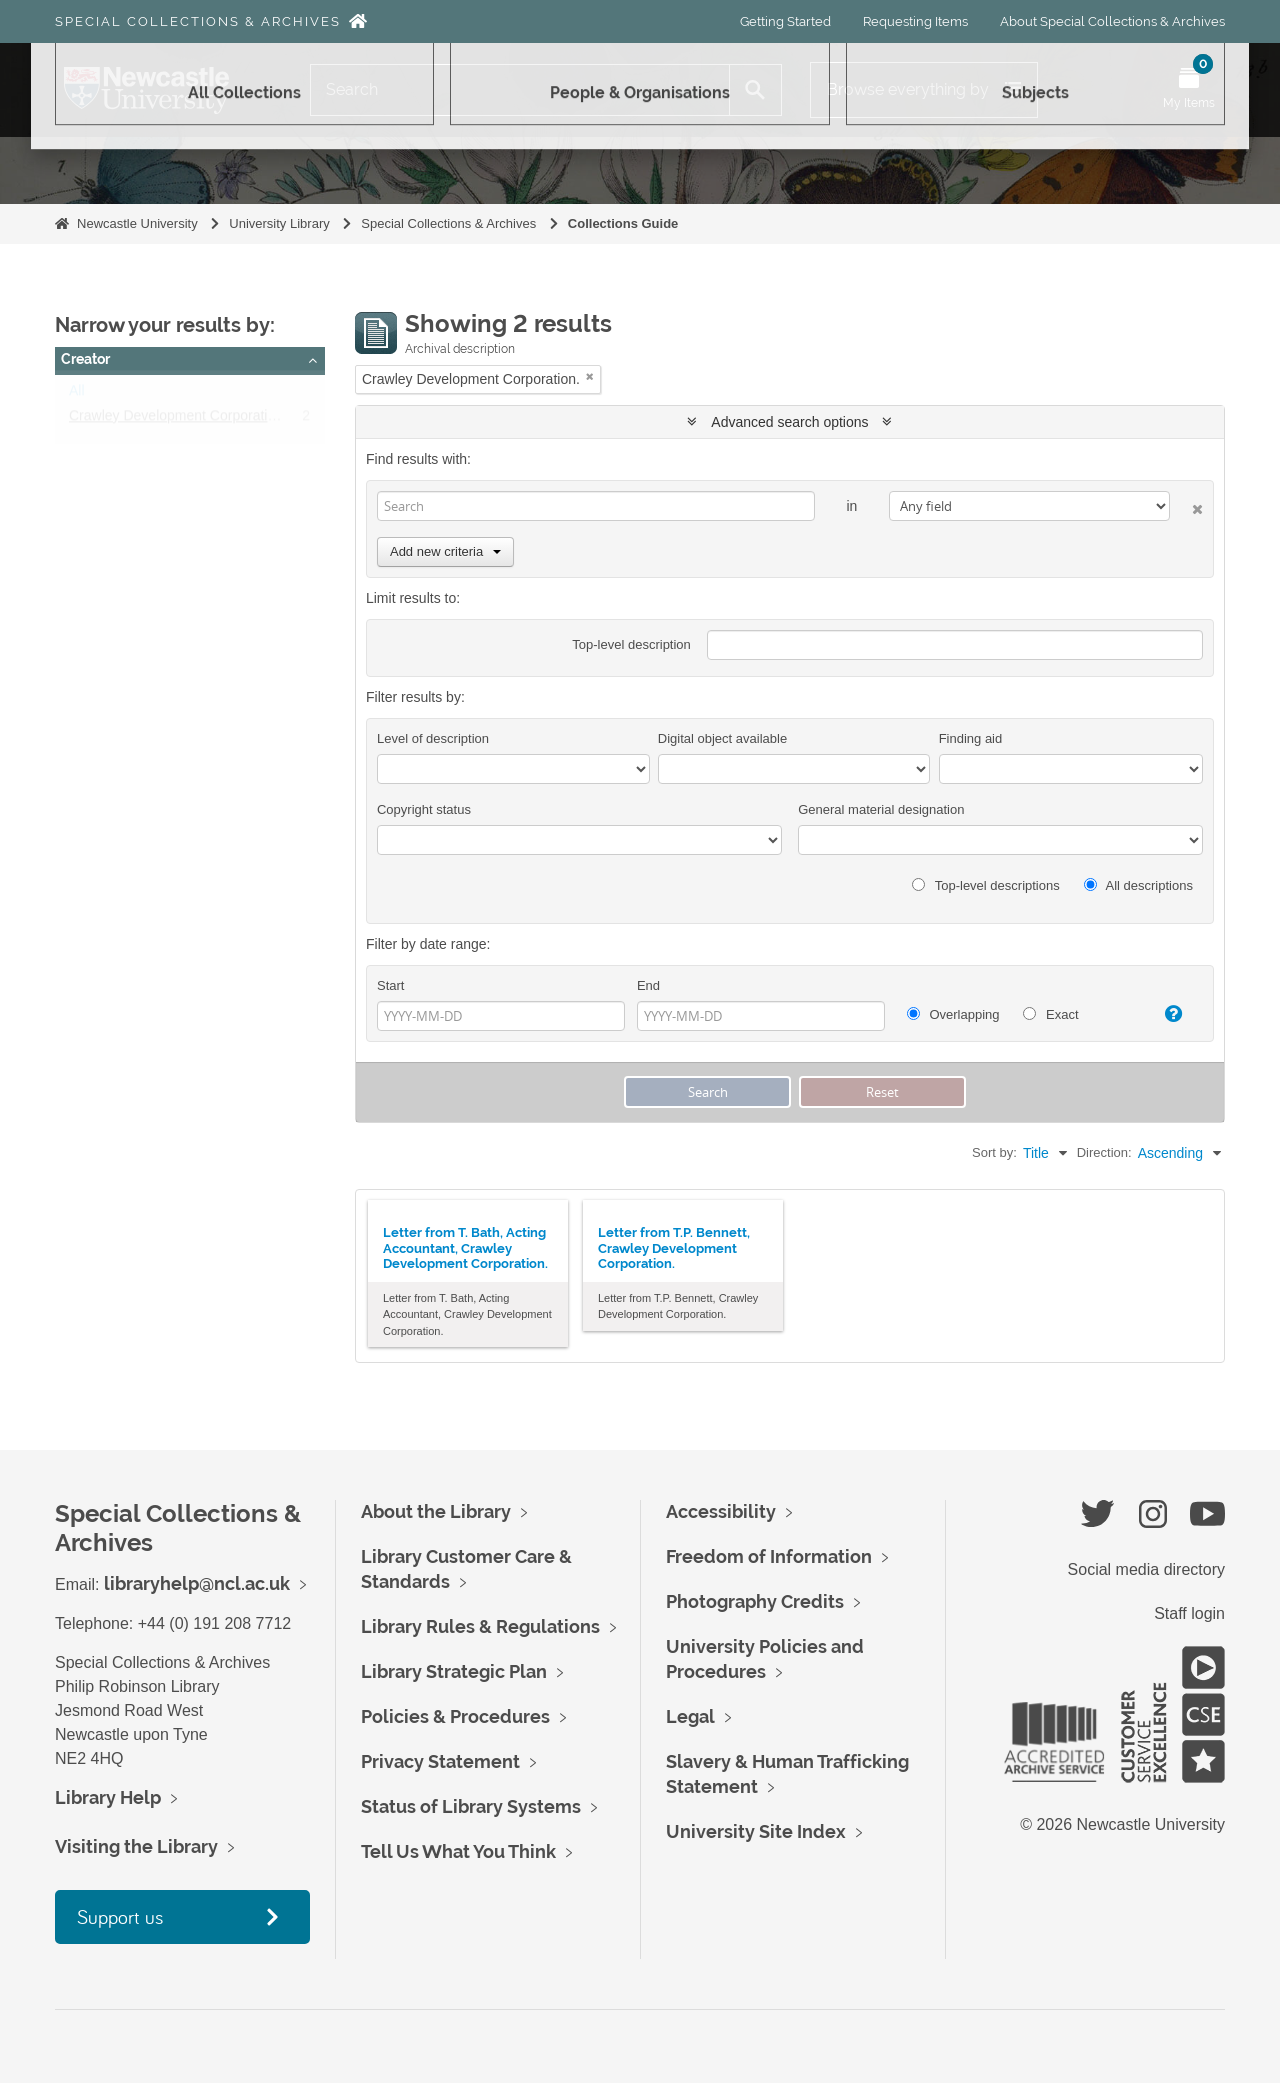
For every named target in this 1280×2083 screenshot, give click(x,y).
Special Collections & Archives (198, 21)
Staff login (1189, 1613)
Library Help (108, 1797)
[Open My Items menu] (1189, 90)
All (77, 395)
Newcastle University (137, 223)
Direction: (1104, 1152)
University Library (279, 223)
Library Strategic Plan (454, 1671)
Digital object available (722, 738)
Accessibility (721, 1511)
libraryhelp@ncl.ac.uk (197, 1583)
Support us (120, 1916)
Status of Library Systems (471, 1806)
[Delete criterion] (1186, 505)
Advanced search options (789, 422)
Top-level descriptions (985, 885)
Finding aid (971, 738)
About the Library (436, 1511)
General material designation (881, 809)
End (648, 985)
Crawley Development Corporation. (178, 420)
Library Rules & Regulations (480, 1626)
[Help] (1164, 1014)
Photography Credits (755, 1601)
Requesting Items (915, 21)
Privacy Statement (440, 1761)
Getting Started (785, 21)
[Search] (520, 90)
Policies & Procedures (455, 1716)
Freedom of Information (769, 1556)
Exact (1050, 1014)
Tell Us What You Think (458, 1851)
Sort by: (994, 1152)
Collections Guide (623, 223)
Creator (85, 359)
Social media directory (1146, 1569)
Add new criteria (445, 551)
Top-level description (631, 644)
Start (390, 985)
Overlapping (953, 1014)
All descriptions (1138, 885)
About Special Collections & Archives (1112, 21)
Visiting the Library (136, 1846)
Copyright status (424, 809)
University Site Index (756, 1831)
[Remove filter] (590, 376)
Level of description (433, 738)
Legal (690, 1716)
